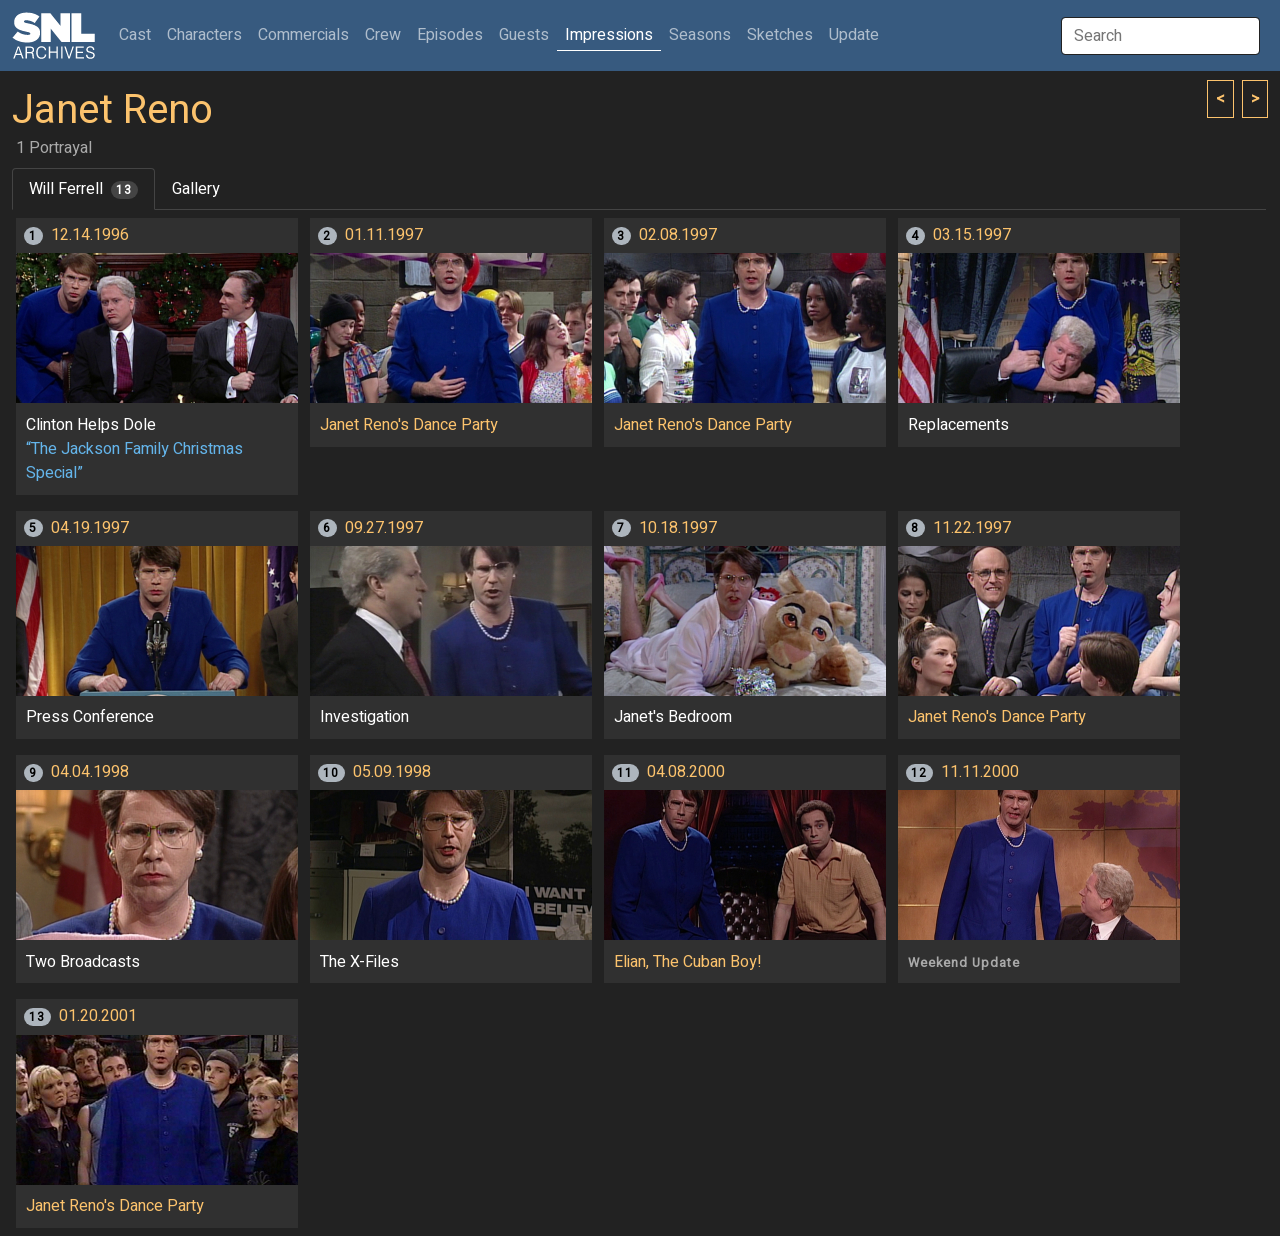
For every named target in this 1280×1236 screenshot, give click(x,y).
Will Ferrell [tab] (83, 189)
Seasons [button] (700, 35)
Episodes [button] (450, 35)
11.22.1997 (972, 528)
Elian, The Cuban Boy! (688, 962)
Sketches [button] (780, 35)
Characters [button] (204, 35)
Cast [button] (139, 34)
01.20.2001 (98, 1016)
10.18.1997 (678, 528)
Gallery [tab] (196, 189)
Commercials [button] (303, 35)
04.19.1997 (90, 528)
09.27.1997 (384, 528)
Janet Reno (112, 110)
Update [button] (854, 35)
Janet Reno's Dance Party (409, 425)
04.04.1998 (90, 772)
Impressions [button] (609, 35)
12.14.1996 (90, 235)
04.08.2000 (686, 772)
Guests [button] (524, 35)
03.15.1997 (972, 235)
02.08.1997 (678, 235)
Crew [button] (383, 35)
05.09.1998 (392, 772)
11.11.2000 (980, 772)
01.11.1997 (384, 235)
